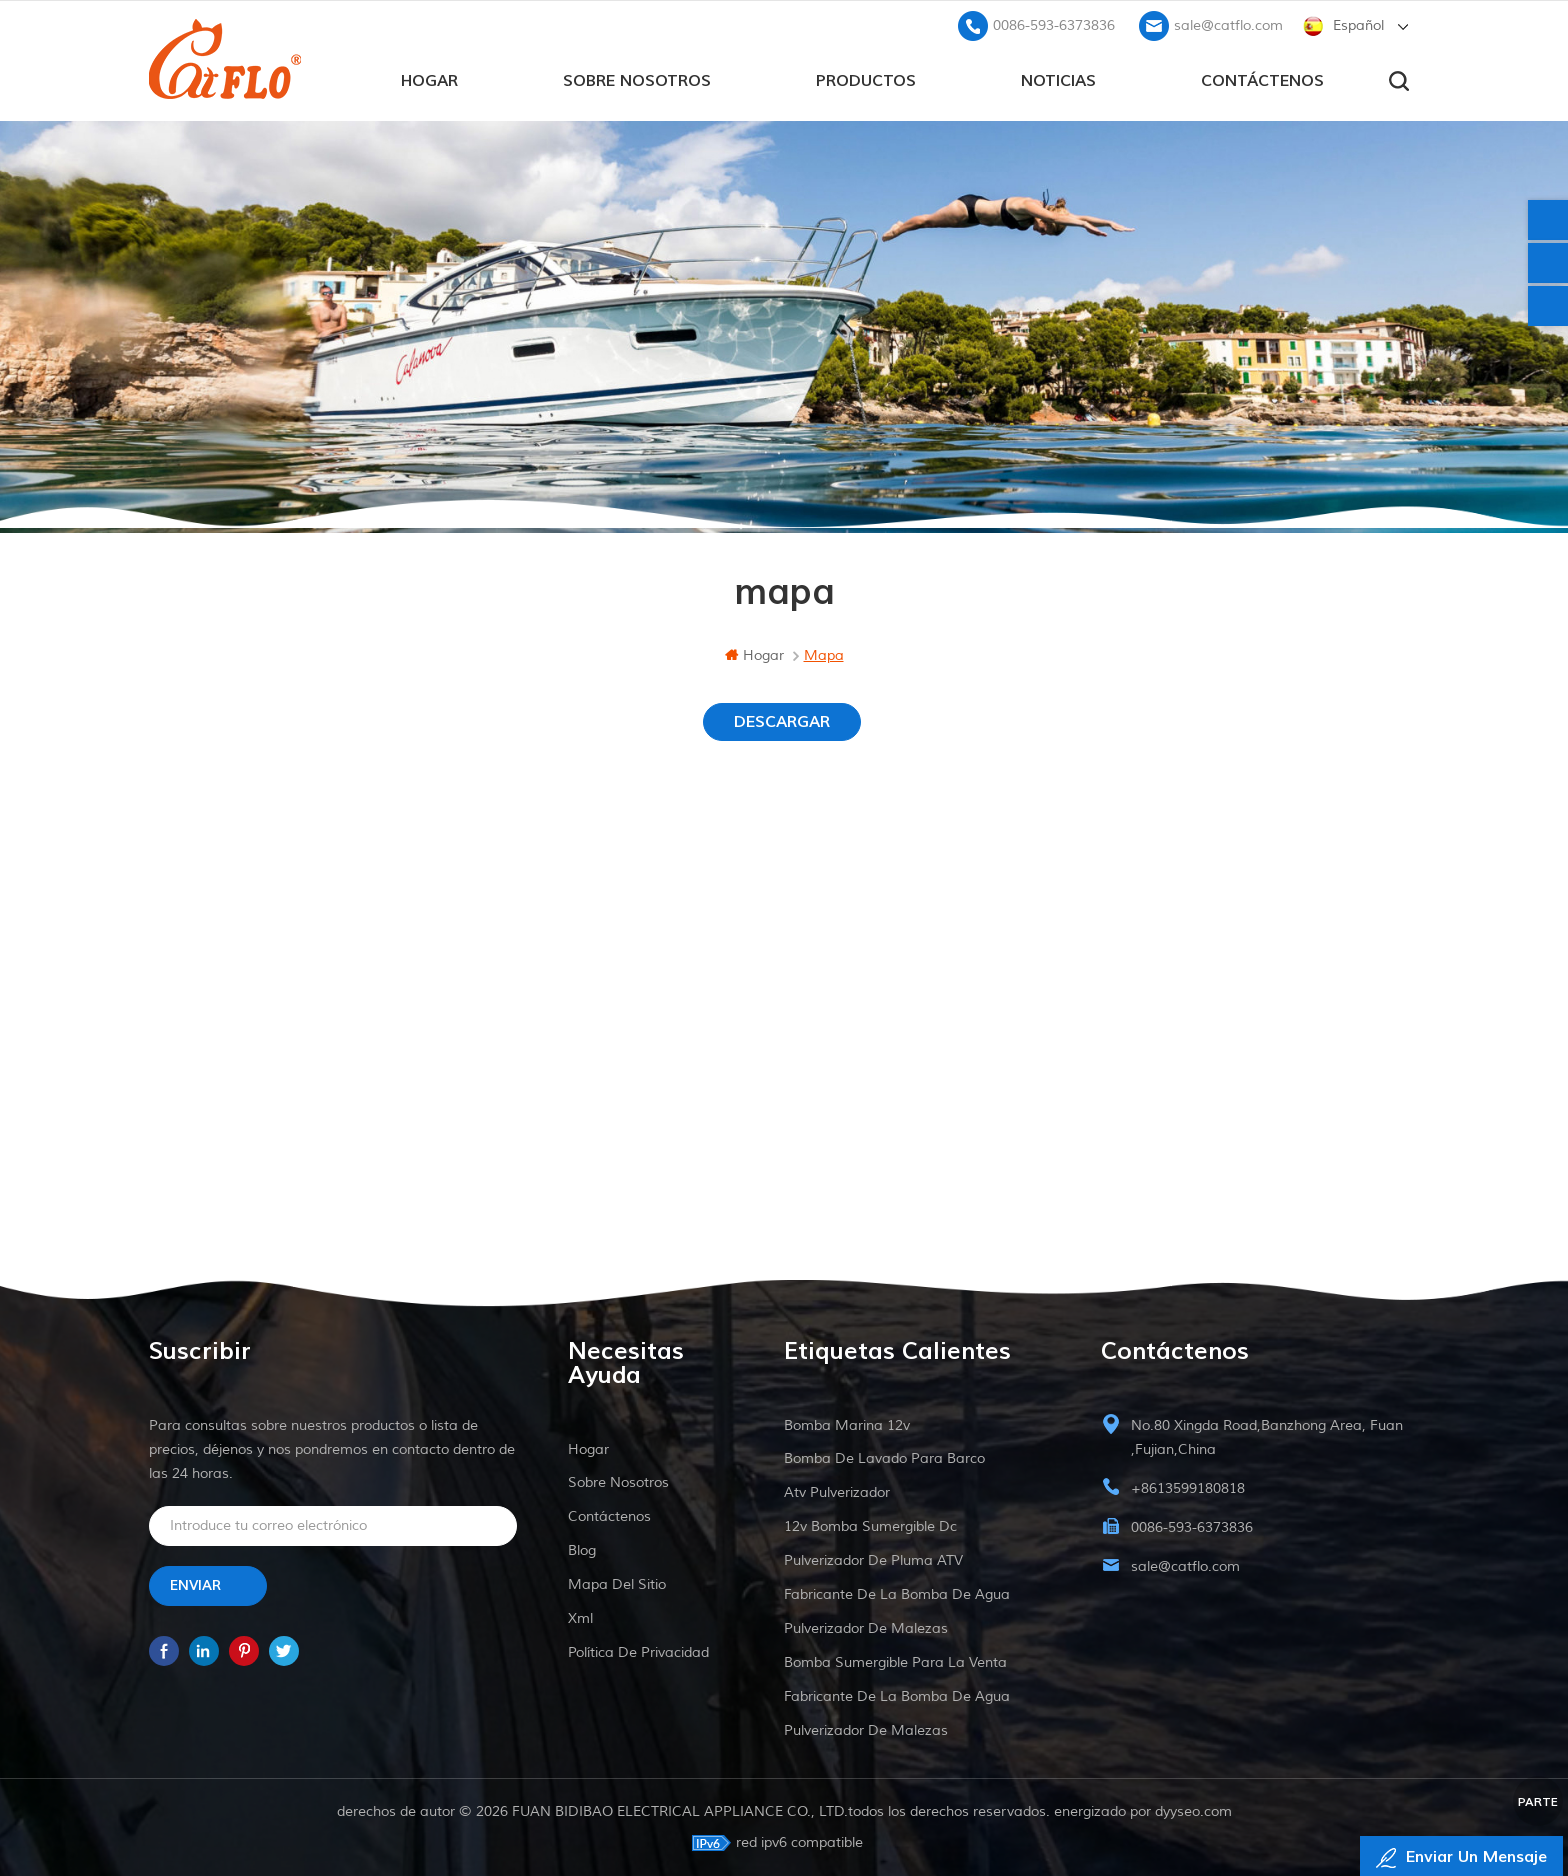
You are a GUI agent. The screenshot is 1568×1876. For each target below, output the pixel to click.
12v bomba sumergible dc (870, 1526)
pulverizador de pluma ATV (873, 1560)
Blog (582, 1550)
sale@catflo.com (1228, 25)
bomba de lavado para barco (884, 1458)
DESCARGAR (782, 722)
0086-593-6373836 (1054, 25)
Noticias (1058, 81)
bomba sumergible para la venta (895, 1662)
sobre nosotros (637, 81)
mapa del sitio (617, 1584)
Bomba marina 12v (847, 1425)
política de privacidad (638, 1652)
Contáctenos (1262, 81)
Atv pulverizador (837, 1492)
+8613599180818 (1188, 1488)
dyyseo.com (1193, 1811)
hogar (429, 81)
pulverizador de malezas (866, 1628)
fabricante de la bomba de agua (897, 1594)
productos (866, 81)
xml (580, 1618)
